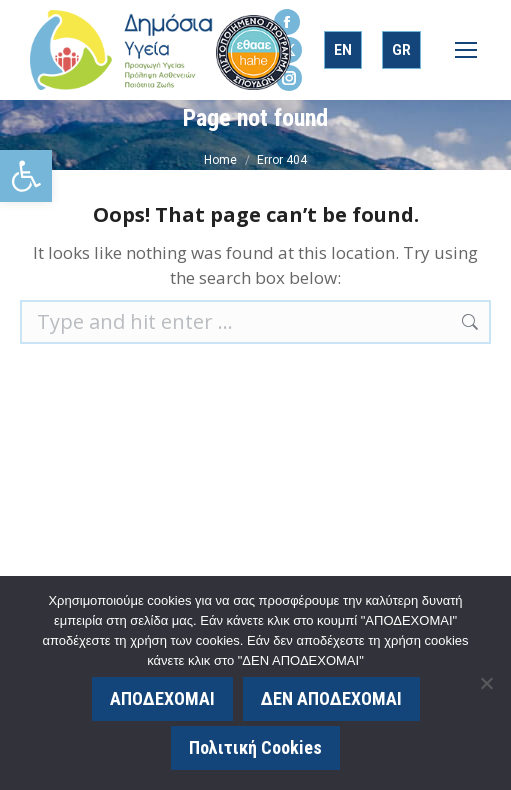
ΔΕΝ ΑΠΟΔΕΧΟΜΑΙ (331, 698)
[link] (26, 176)
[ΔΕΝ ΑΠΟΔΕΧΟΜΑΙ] (486, 683)
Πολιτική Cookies (255, 747)
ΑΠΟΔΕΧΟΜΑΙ (162, 698)
